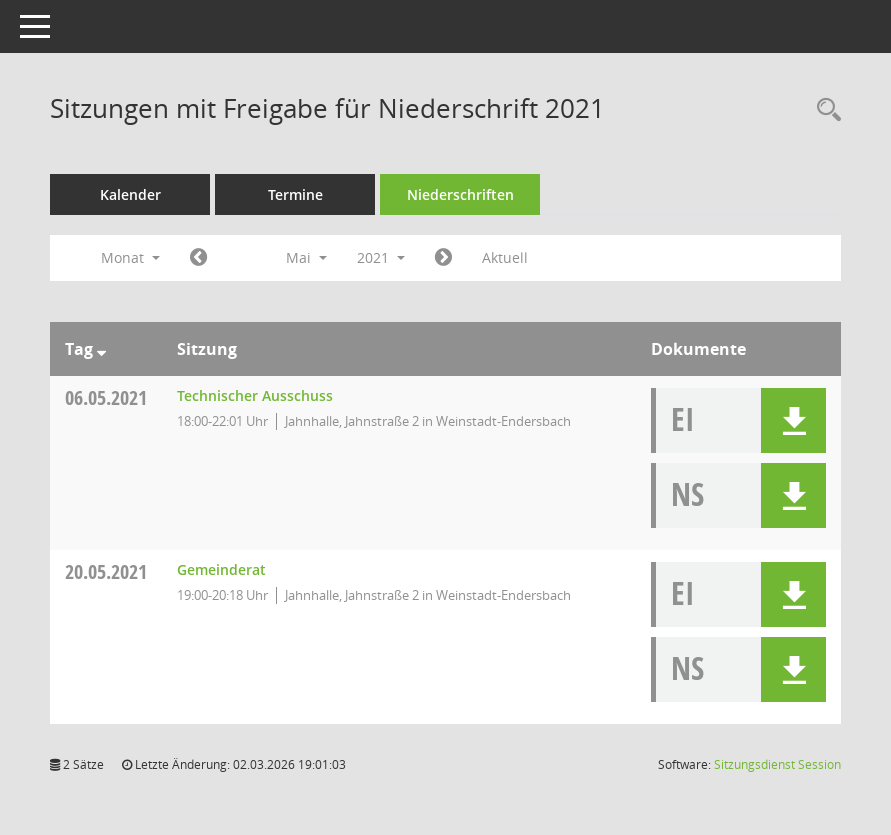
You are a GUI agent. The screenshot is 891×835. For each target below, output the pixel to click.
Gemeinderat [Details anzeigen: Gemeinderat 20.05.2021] (221, 569)
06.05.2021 (106, 397)
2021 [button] (381, 257)
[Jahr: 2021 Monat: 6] (443, 258)
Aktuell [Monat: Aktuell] (505, 257)
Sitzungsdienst (777, 764)
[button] (793, 420)
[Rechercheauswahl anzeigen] (824, 110)
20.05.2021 (106, 571)
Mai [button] (306, 257)
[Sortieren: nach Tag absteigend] (101, 349)
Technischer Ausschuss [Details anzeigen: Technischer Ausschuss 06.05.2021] (255, 395)
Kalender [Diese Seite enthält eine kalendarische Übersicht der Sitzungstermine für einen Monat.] (130, 194)
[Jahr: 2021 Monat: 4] (198, 258)
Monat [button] (130, 257)
